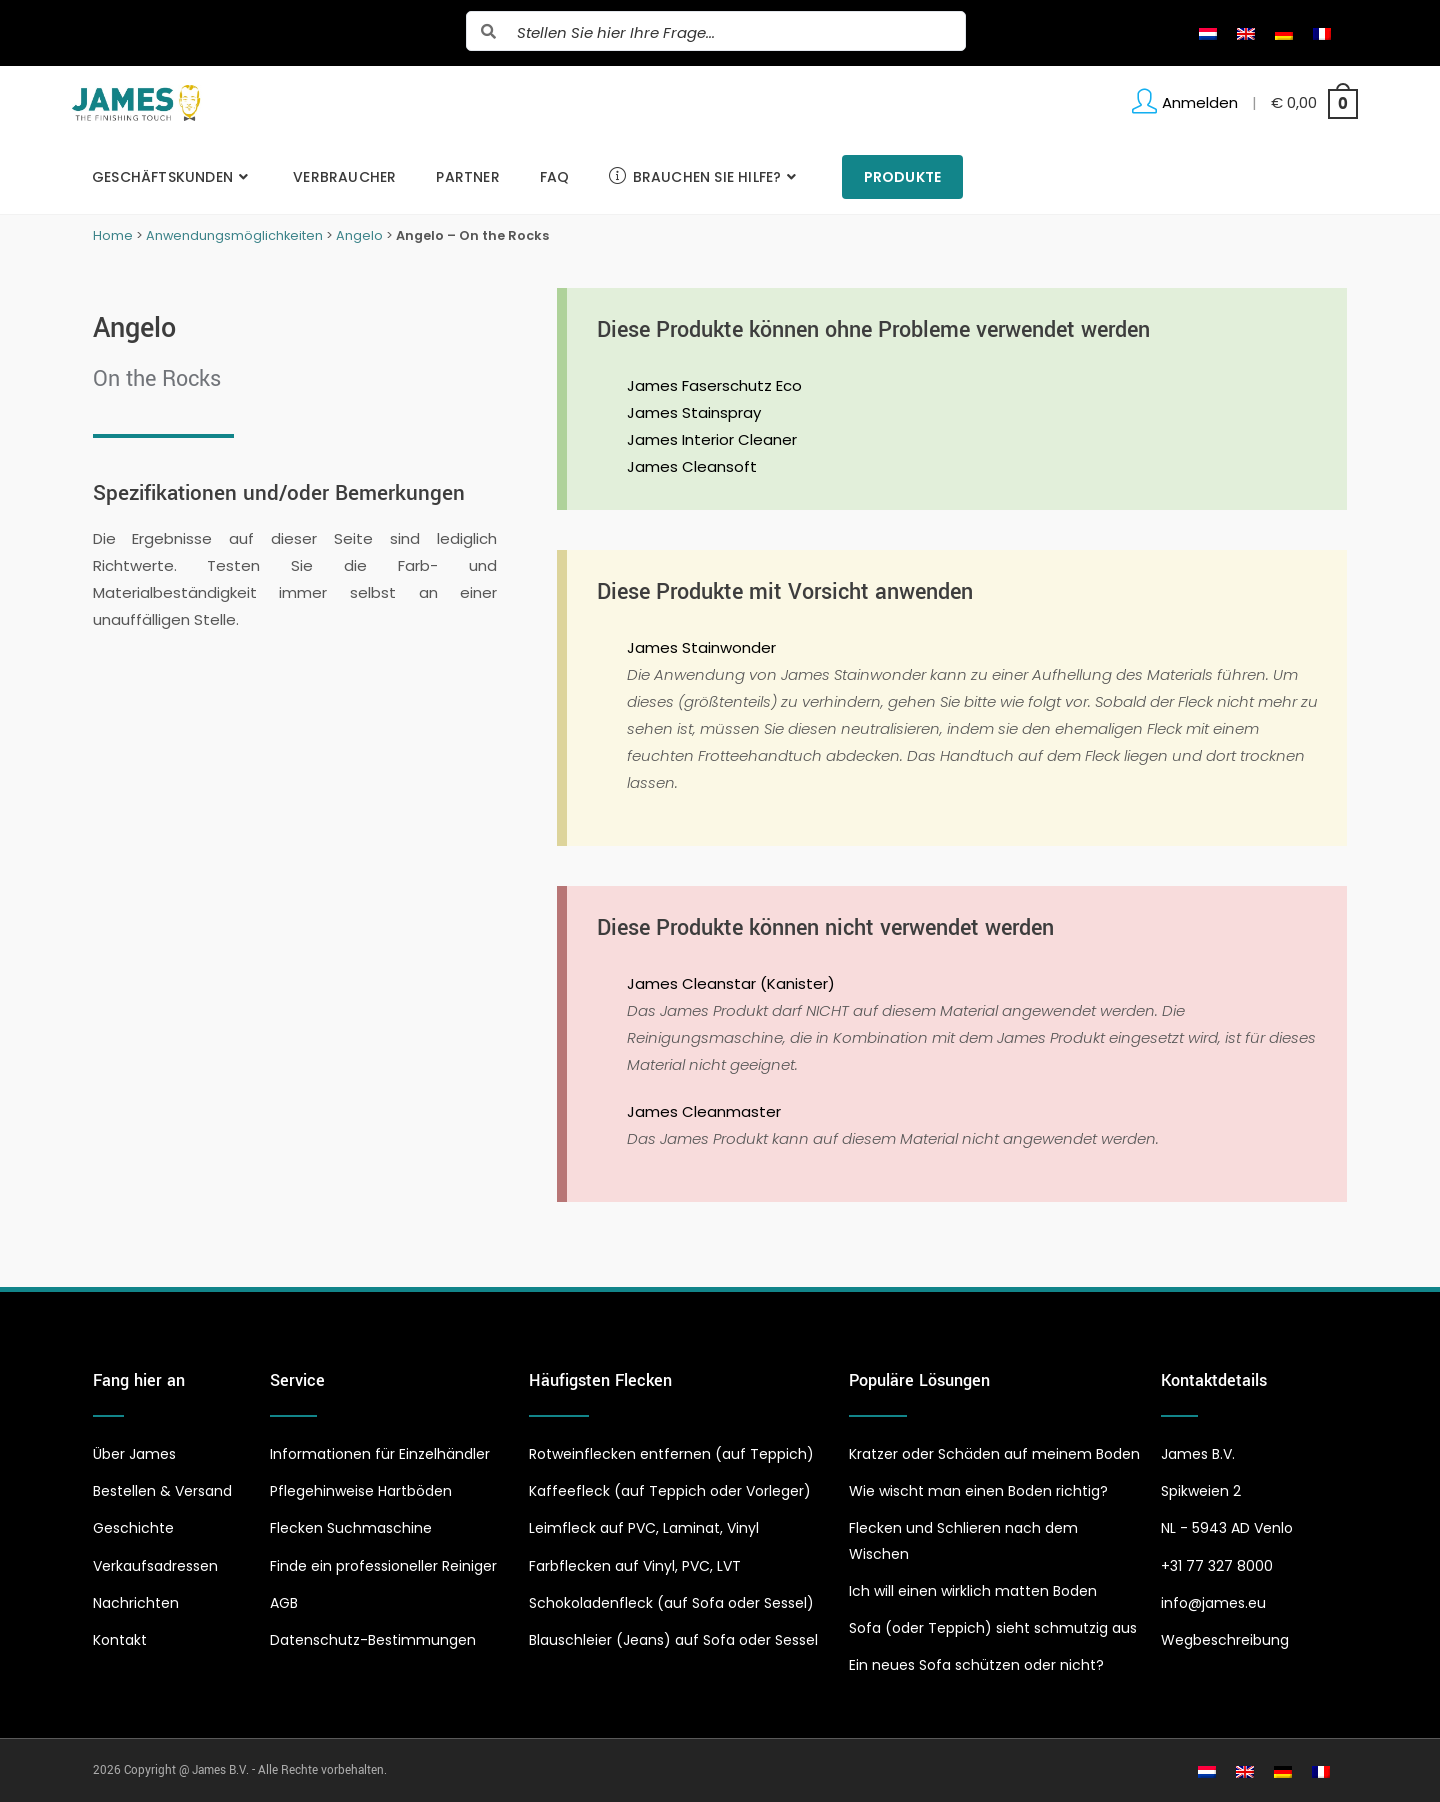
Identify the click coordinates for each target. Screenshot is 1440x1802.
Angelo (359, 235)
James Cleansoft (692, 466)
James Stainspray (694, 412)
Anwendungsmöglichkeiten (234, 235)
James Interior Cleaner (712, 439)
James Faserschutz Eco (714, 385)
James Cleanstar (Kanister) (731, 983)
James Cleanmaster (704, 1111)
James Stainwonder (701, 647)
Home (113, 235)
